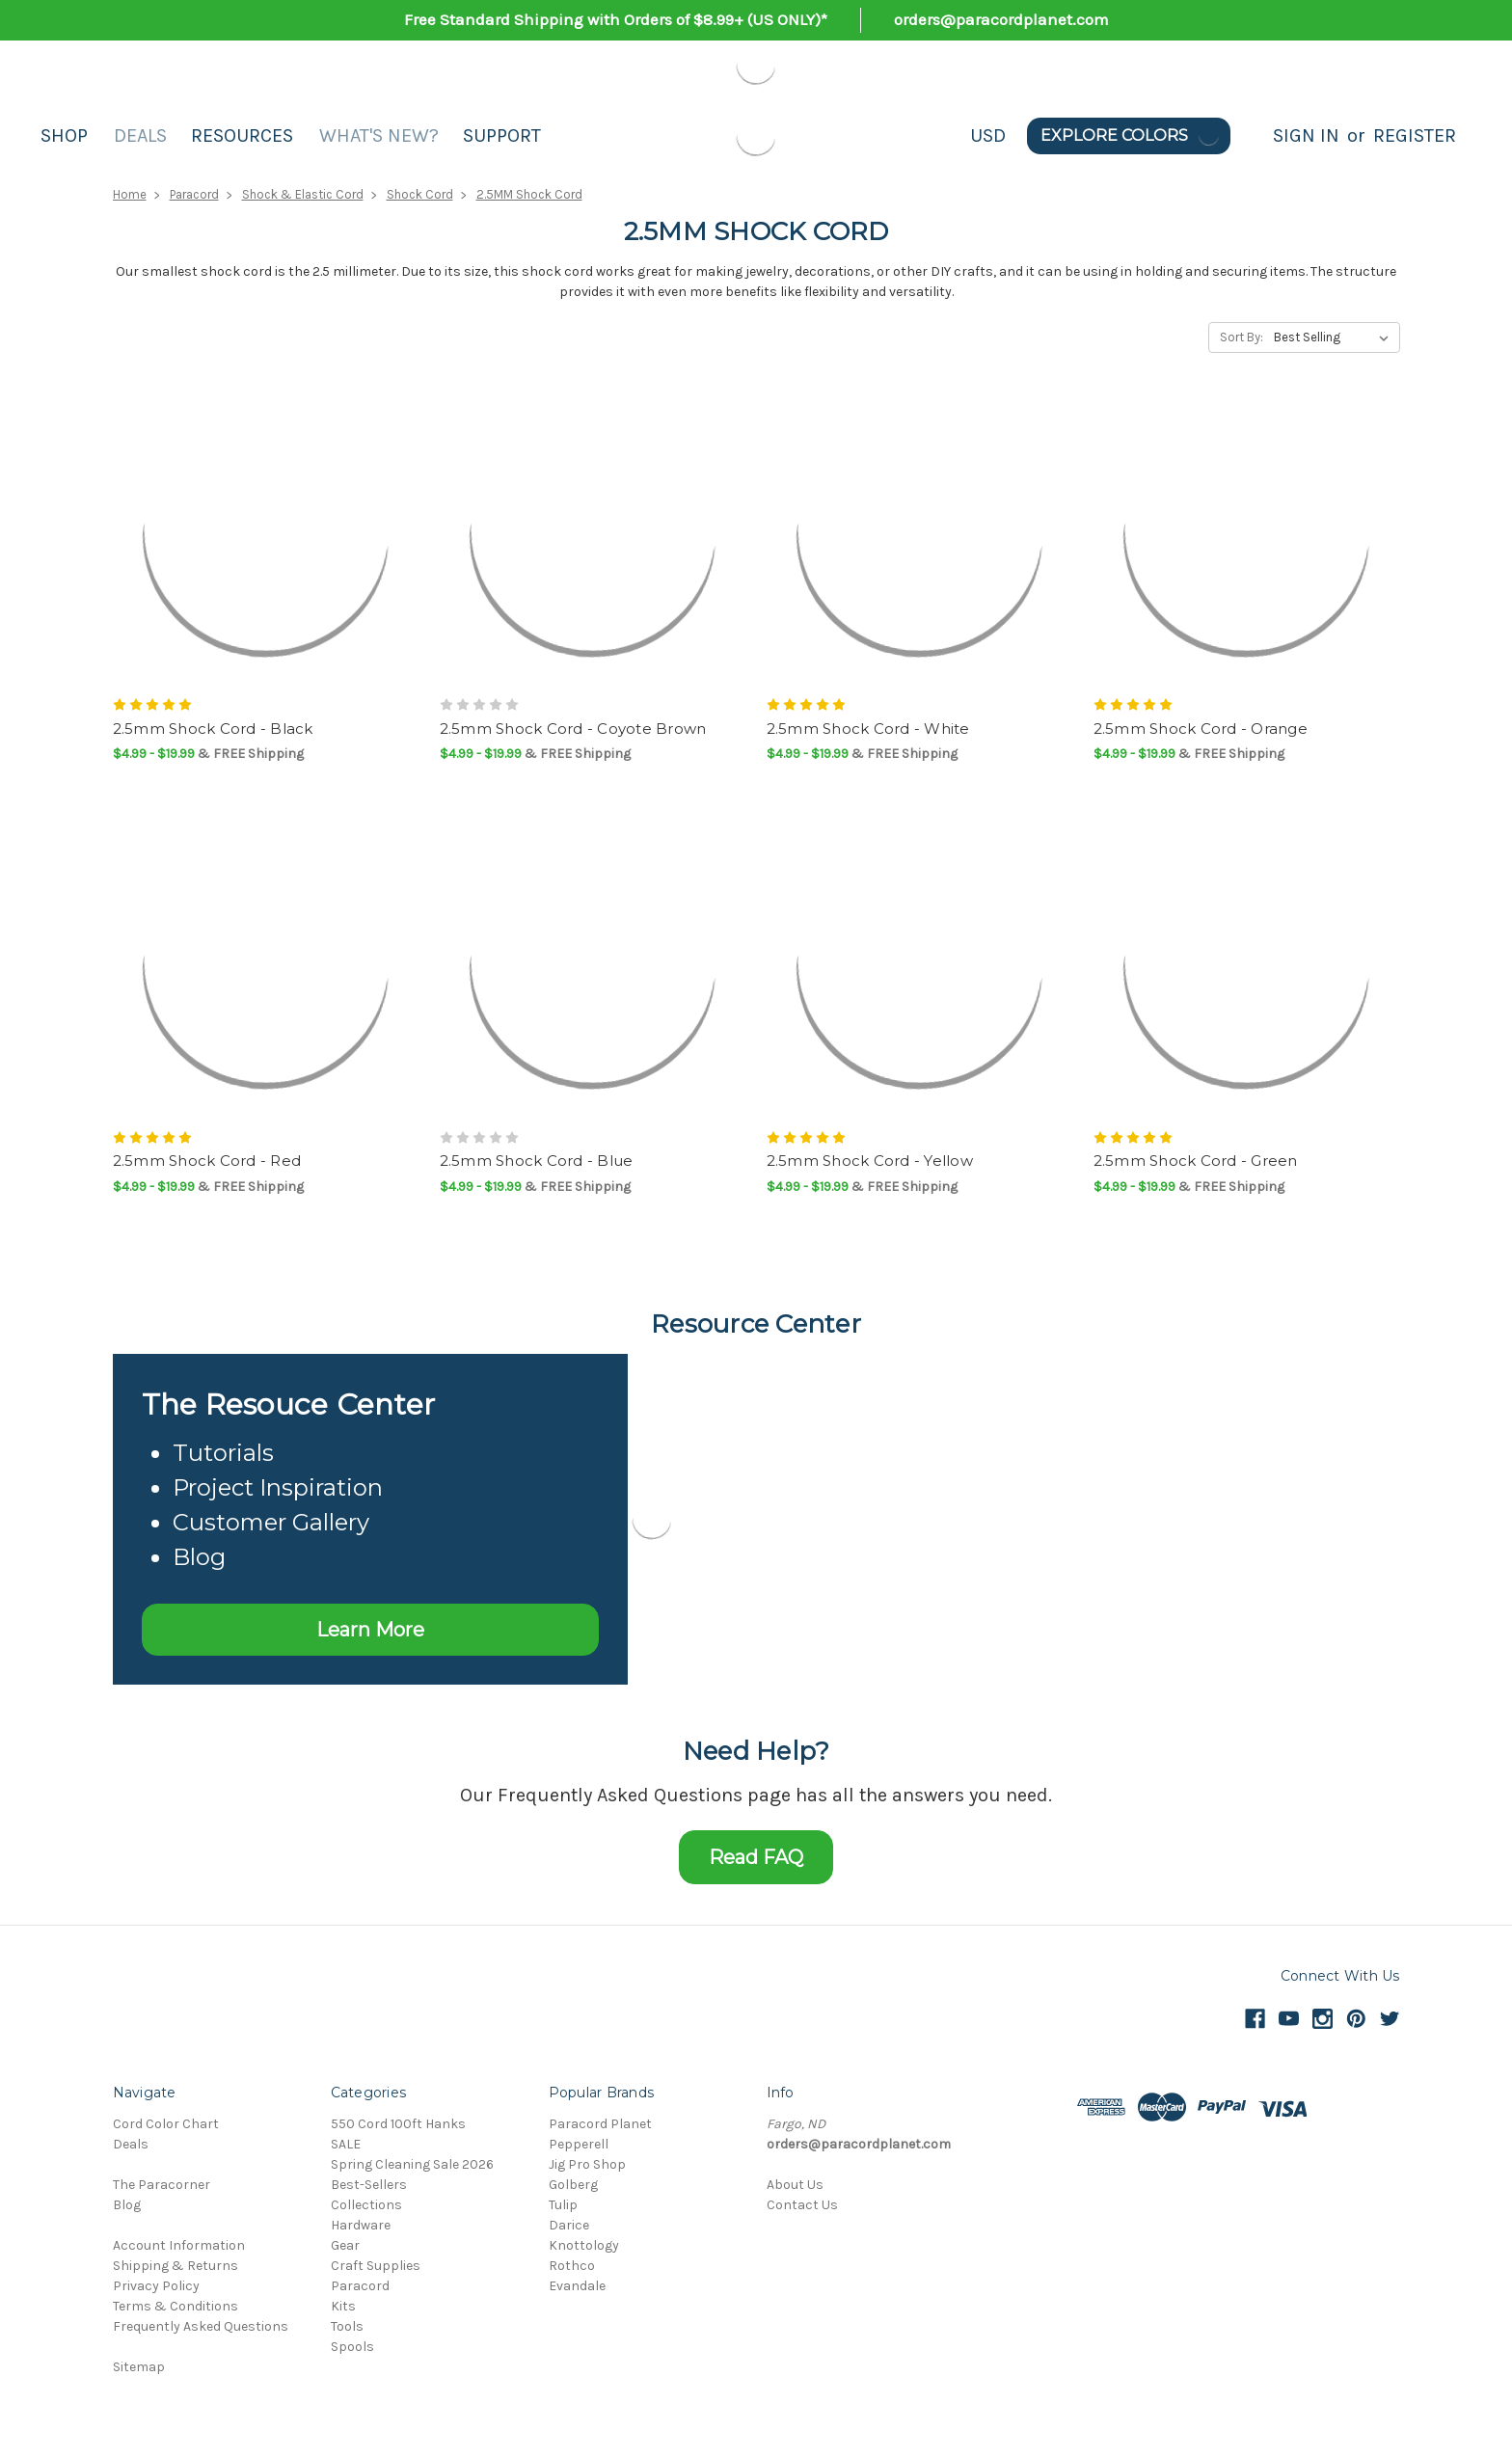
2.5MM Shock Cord (529, 194)
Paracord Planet (600, 2124)
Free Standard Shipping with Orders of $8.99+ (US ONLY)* (615, 19)
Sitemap (139, 2367)
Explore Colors (1130, 135)
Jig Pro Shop (587, 2164)
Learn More (370, 1629)
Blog (127, 2205)
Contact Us (802, 2205)
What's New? (379, 135)
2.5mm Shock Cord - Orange (1201, 728)
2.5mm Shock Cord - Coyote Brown (573, 728)
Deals (140, 135)
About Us (795, 2184)
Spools (352, 2346)
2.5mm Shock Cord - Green (1196, 1160)
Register (1414, 135)
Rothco (572, 2265)
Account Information (179, 2245)
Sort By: (1241, 337)
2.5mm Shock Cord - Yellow (870, 1160)
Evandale (577, 2286)
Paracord (194, 194)
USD (988, 135)
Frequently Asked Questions (200, 2326)
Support (502, 135)
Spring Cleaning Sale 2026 (412, 2164)
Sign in (1306, 135)
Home (130, 194)
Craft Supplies (375, 2265)
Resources (242, 135)
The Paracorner (161, 2184)
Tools (347, 2326)
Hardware (361, 2225)
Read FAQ (756, 1857)
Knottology (584, 2245)
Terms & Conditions (175, 2306)
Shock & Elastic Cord (303, 194)
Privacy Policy (156, 2286)
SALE (346, 2144)
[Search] (1251, 135)
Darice (569, 2225)
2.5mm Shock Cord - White (868, 728)
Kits (343, 2306)
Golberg (573, 2184)
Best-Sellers (369, 2184)
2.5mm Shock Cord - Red (207, 1160)
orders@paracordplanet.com (1001, 19)
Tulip (563, 2205)
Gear (345, 2245)
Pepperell (578, 2144)
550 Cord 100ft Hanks (398, 2124)
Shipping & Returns (175, 2265)
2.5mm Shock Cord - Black (213, 728)
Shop (64, 135)
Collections (366, 2205)
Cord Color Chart (166, 2124)
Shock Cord (420, 194)
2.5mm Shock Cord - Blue (537, 1160)
